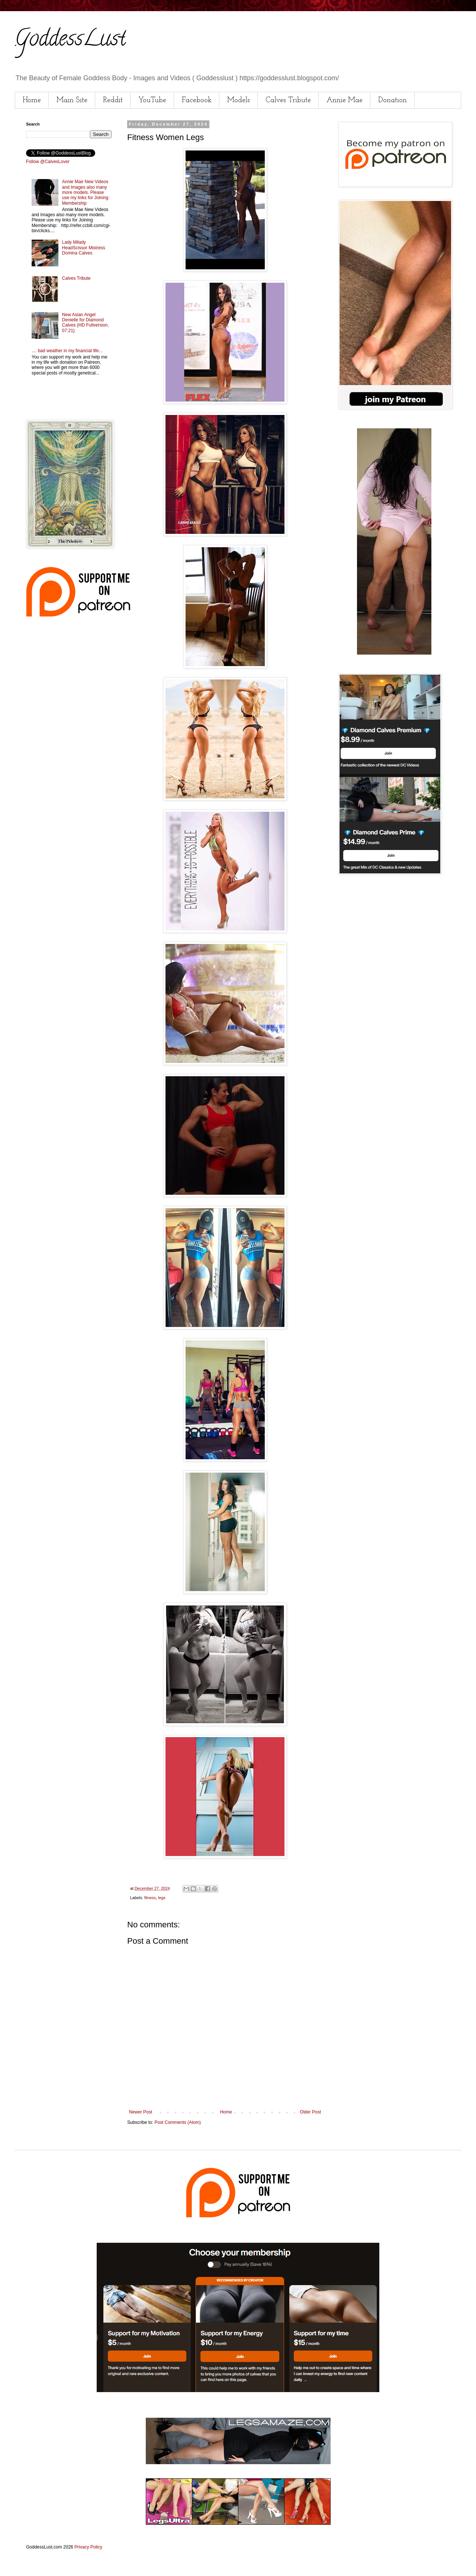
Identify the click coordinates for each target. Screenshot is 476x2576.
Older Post (310, 2112)
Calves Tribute (288, 100)
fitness (150, 1897)
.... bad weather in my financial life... (67, 350)
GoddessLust (70, 40)
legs (161, 1897)
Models (238, 100)
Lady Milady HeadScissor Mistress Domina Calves (83, 248)
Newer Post (140, 2112)
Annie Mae (345, 100)
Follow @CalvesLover (48, 161)
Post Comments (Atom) (177, 2122)
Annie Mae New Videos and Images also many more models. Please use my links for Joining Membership (85, 192)
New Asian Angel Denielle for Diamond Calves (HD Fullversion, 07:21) (85, 322)
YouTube (152, 100)
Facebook (197, 100)
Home (32, 100)
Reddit (113, 100)
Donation (392, 100)
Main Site (72, 100)
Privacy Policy (88, 2547)
